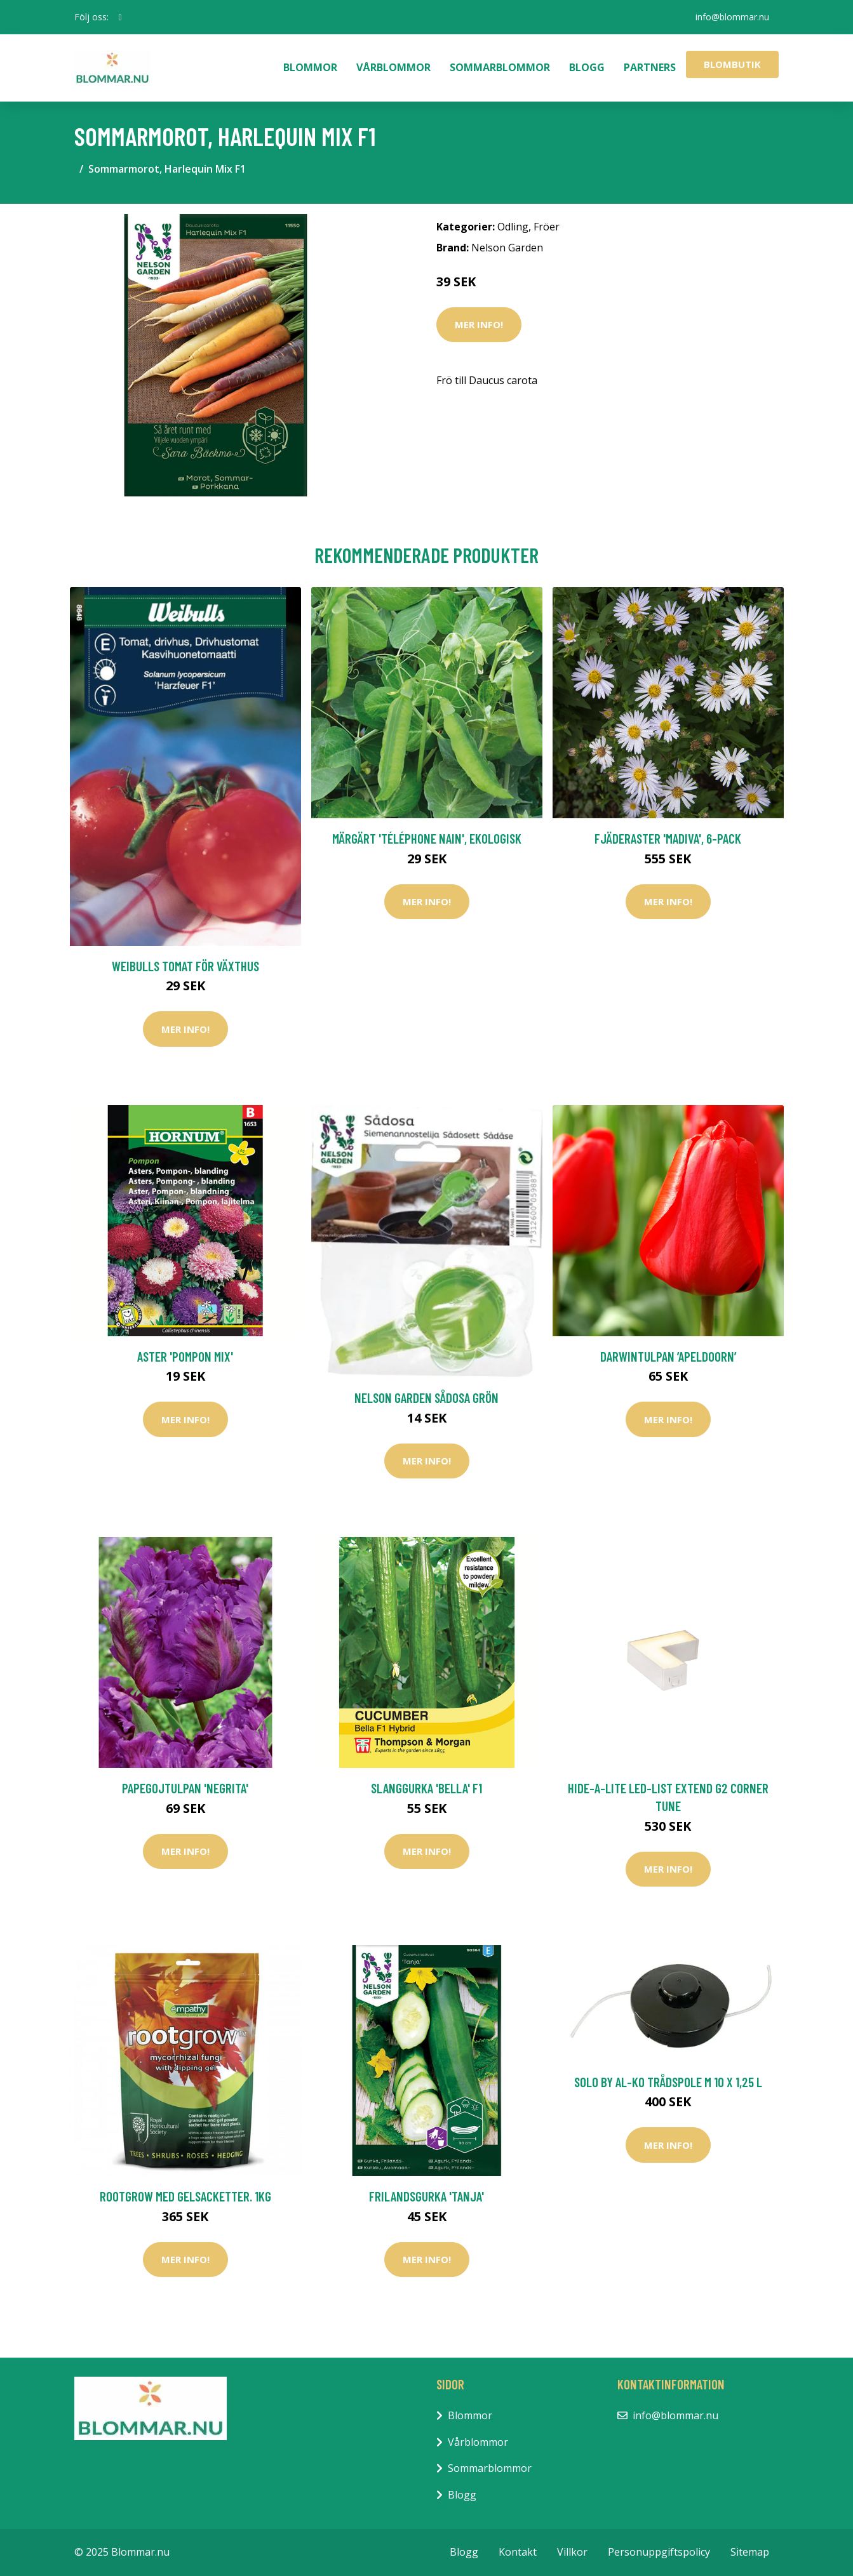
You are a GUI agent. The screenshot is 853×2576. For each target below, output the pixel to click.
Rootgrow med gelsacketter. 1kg (185, 2196)
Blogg (587, 67)
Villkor (572, 2552)
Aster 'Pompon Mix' (185, 1356)
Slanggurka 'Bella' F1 (426, 1788)
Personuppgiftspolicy (659, 2552)
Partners (650, 67)
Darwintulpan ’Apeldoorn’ (668, 1356)
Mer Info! (479, 324)
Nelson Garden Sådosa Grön (426, 1397)
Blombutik (732, 64)
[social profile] (120, 17)
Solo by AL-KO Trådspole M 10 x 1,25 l (668, 2082)
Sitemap (749, 2552)
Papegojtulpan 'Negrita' (185, 1788)
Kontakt (518, 2552)
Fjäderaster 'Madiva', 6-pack (667, 838)
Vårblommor (393, 67)
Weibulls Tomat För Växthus (185, 966)
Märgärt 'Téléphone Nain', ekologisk (426, 838)
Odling (512, 227)
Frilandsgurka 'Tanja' (426, 2196)
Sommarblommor (500, 67)
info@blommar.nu (732, 17)
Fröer (547, 227)
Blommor (310, 67)
